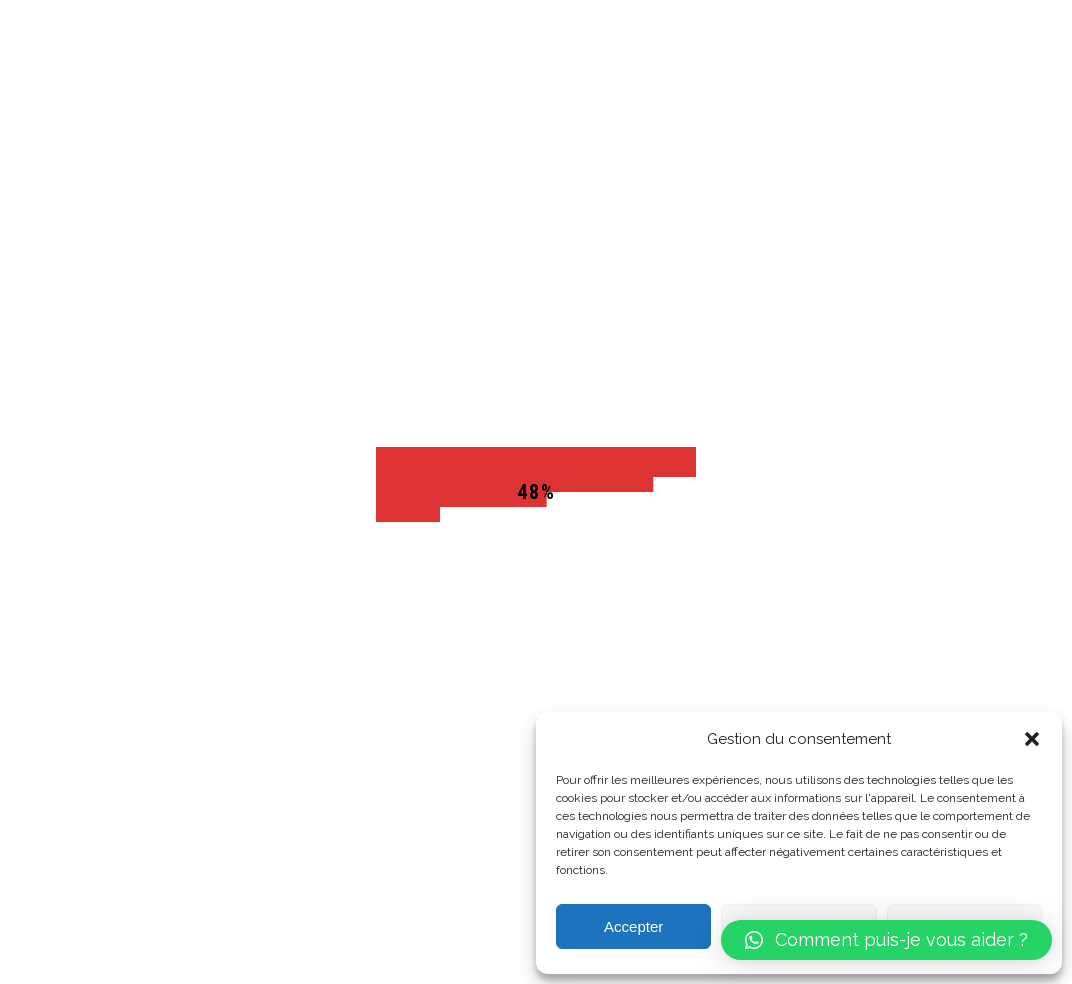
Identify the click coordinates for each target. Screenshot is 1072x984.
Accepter (633, 926)
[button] (1032, 739)
